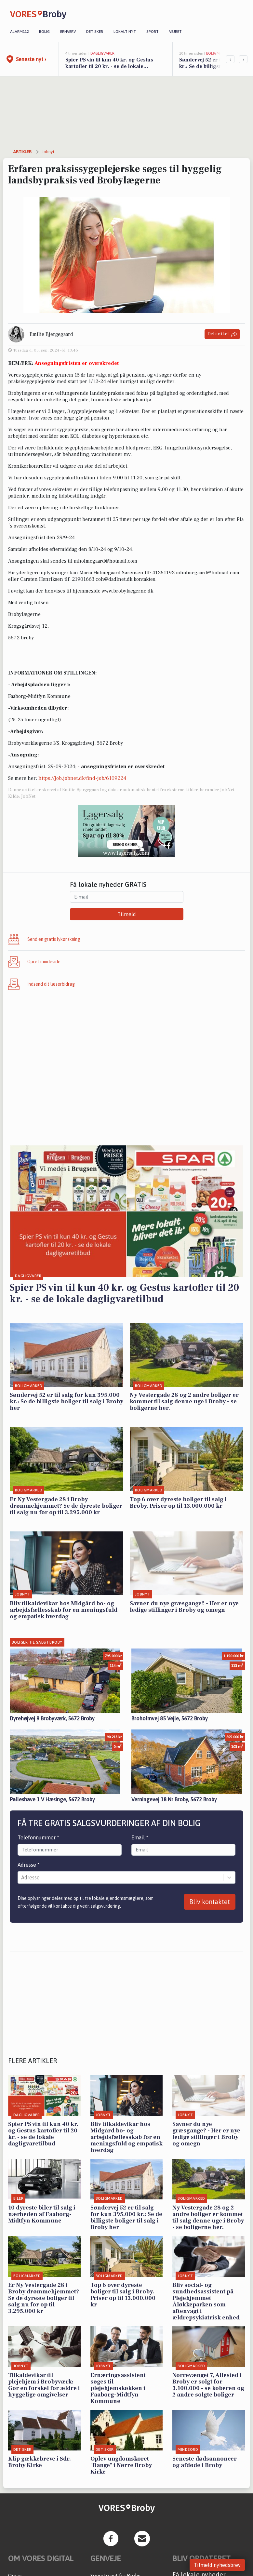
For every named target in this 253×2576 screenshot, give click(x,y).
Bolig (44, 31)
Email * (139, 1837)
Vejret (175, 31)
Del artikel (222, 334)
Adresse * (29, 1865)
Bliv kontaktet (209, 1901)
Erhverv (68, 31)
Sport (152, 31)
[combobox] (21, 1877)
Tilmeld (126, 914)
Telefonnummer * (38, 1837)
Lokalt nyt (124, 31)
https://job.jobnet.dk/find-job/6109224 (82, 778)
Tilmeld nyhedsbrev (217, 2565)
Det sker (94, 31)
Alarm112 (19, 31)
